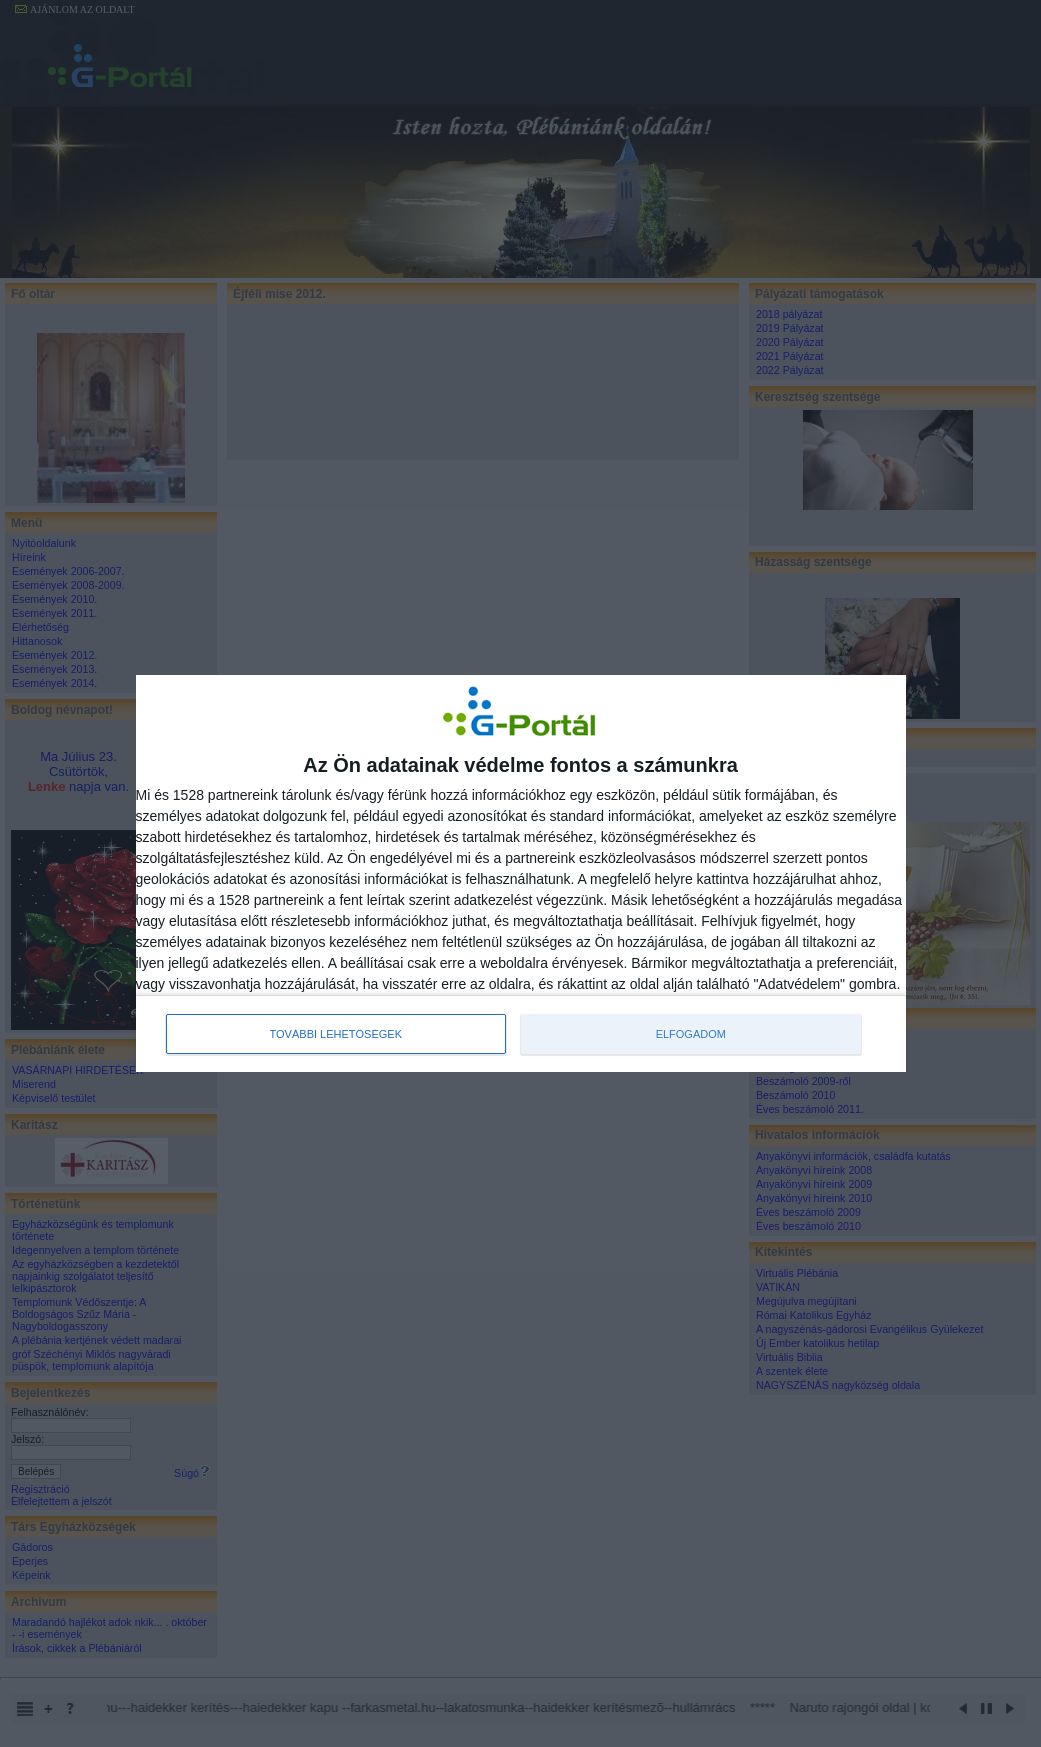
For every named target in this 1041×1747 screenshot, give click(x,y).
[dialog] (521, 874)
